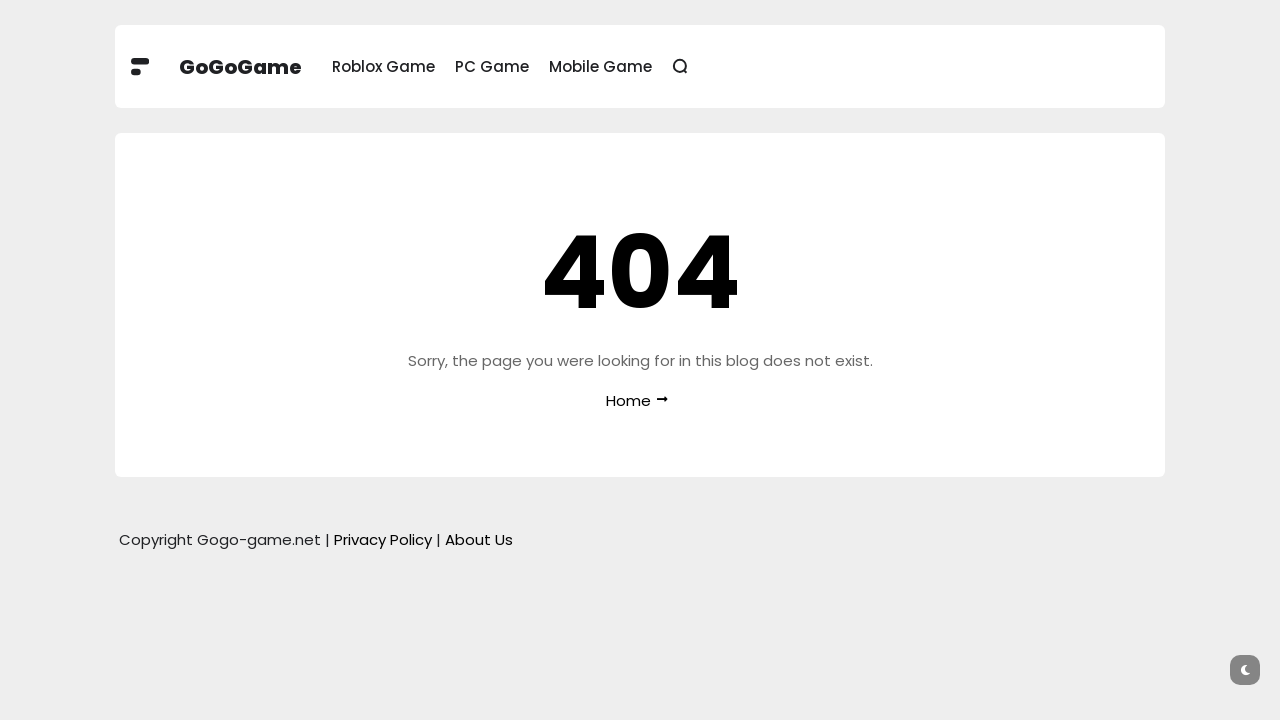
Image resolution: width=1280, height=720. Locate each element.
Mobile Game (600, 66)
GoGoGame (240, 67)
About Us (479, 539)
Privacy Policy (383, 539)
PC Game (492, 66)
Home (628, 400)
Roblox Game (383, 66)
